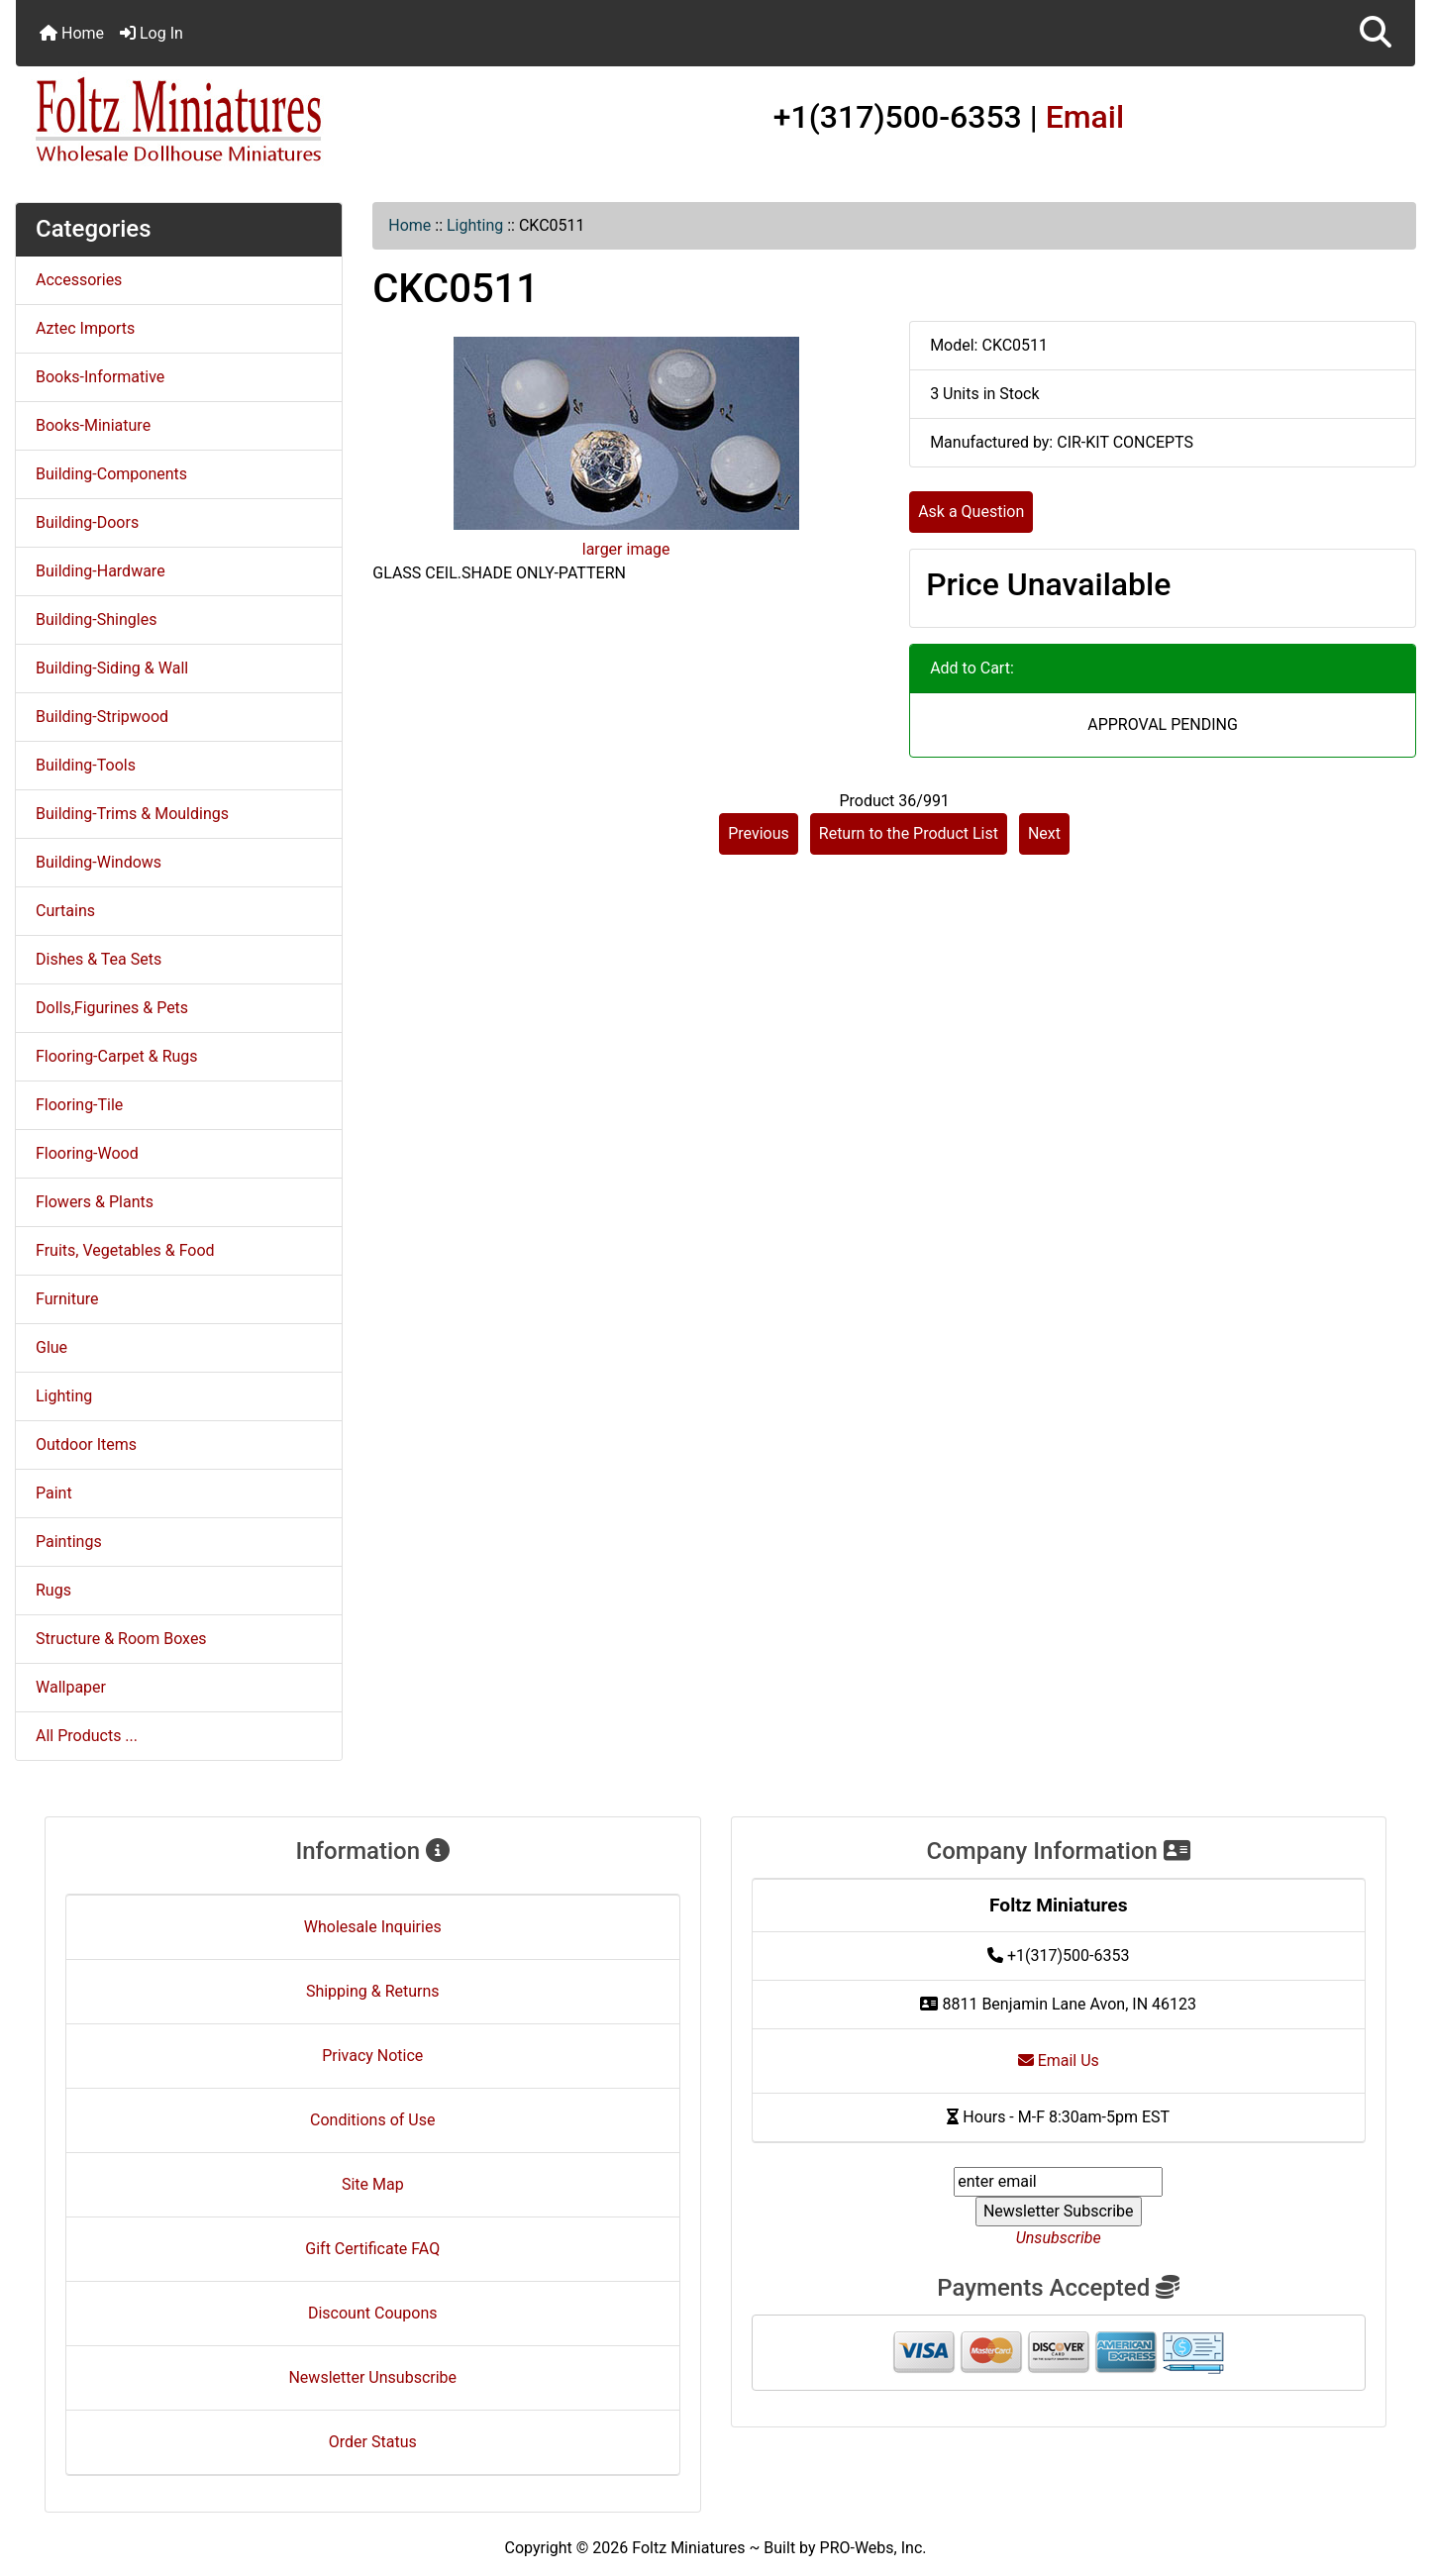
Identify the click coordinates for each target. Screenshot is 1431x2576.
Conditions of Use (372, 2120)
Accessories (79, 279)
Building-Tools (86, 765)
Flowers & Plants (94, 1201)
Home (72, 33)
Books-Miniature (93, 425)
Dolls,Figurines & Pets (112, 1007)
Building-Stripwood (102, 716)
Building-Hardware (100, 571)
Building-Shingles (96, 619)
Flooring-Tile (79, 1104)
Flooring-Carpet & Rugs (117, 1056)
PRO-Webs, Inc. (873, 2547)
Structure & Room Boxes (121, 1638)
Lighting (475, 225)
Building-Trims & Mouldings (132, 813)
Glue (51, 1347)
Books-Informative (100, 376)
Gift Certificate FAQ (372, 2248)
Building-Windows (98, 862)
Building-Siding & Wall (112, 668)
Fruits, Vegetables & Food (125, 1250)
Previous (758, 833)
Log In (151, 33)
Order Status (373, 2441)
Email (1085, 117)
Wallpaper (71, 1687)
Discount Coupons (373, 2313)
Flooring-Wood (87, 1153)
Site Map (373, 2184)
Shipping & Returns (373, 1991)
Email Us (1058, 2060)
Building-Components (111, 473)
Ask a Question (971, 511)
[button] (1375, 33)
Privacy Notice (372, 2055)
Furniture (67, 1298)
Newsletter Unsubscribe (372, 2377)
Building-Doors (87, 522)
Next (1044, 833)
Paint (54, 1493)
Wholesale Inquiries (373, 1926)
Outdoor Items (86, 1444)
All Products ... (87, 1735)
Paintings (69, 1541)
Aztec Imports (85, 328)
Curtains (65, 910)
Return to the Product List (908, 833)
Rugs (53, 1590)
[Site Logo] (249, 120)
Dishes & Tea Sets (98, 959)
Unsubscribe (1058, 2237)
